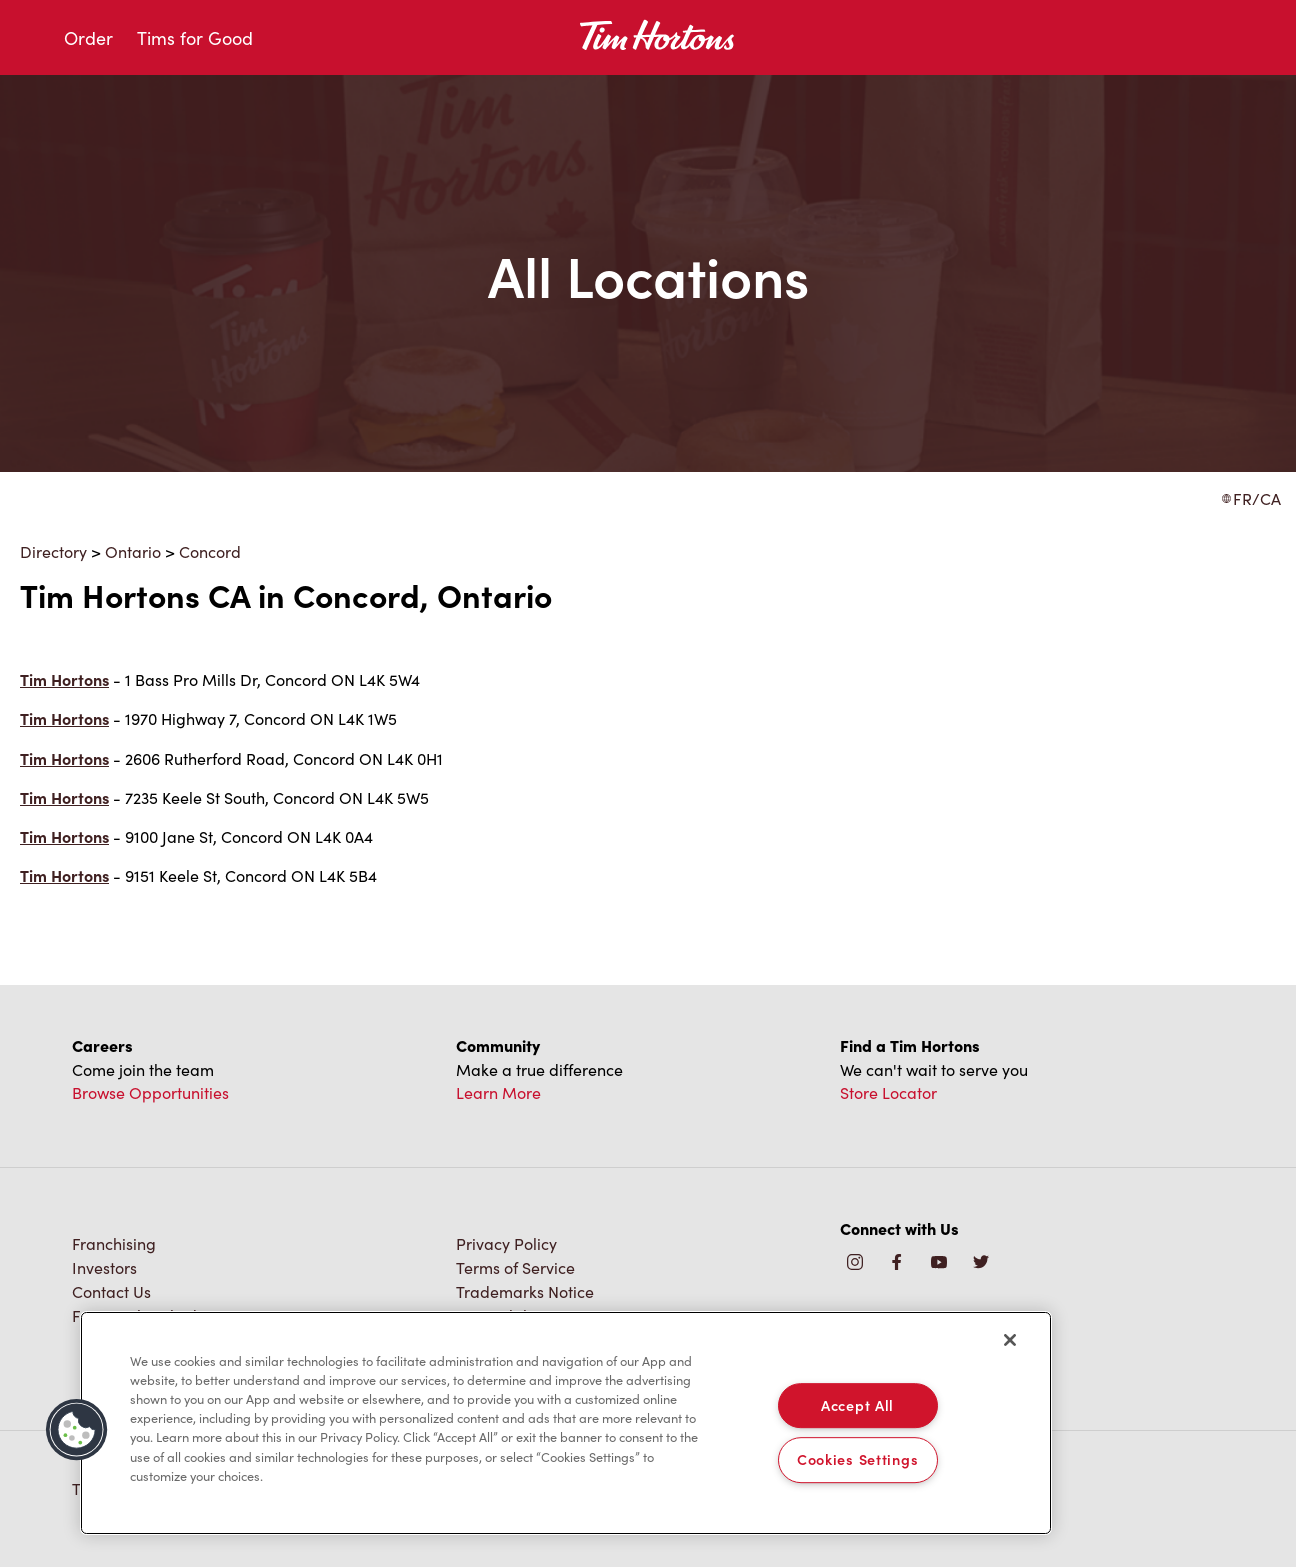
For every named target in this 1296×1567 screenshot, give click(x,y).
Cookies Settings (858, 1460)
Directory (53, 551)
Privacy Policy (506, 1243)
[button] (77, 1430)
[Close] (1010, 1340)
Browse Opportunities (150, 1092)
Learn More (498, 1092)
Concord (210, 551)
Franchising (114, 1243)
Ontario (133, 551)
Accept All (857, 1405)
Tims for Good (195, 37)
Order (88, 37)
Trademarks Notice (525, 1291)
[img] (981, 1263)
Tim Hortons (64, 679)
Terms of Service (515, 1267)
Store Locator (888, 1092)
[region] (566, 1423)
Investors (104, 1267)
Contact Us (111, 1291)
